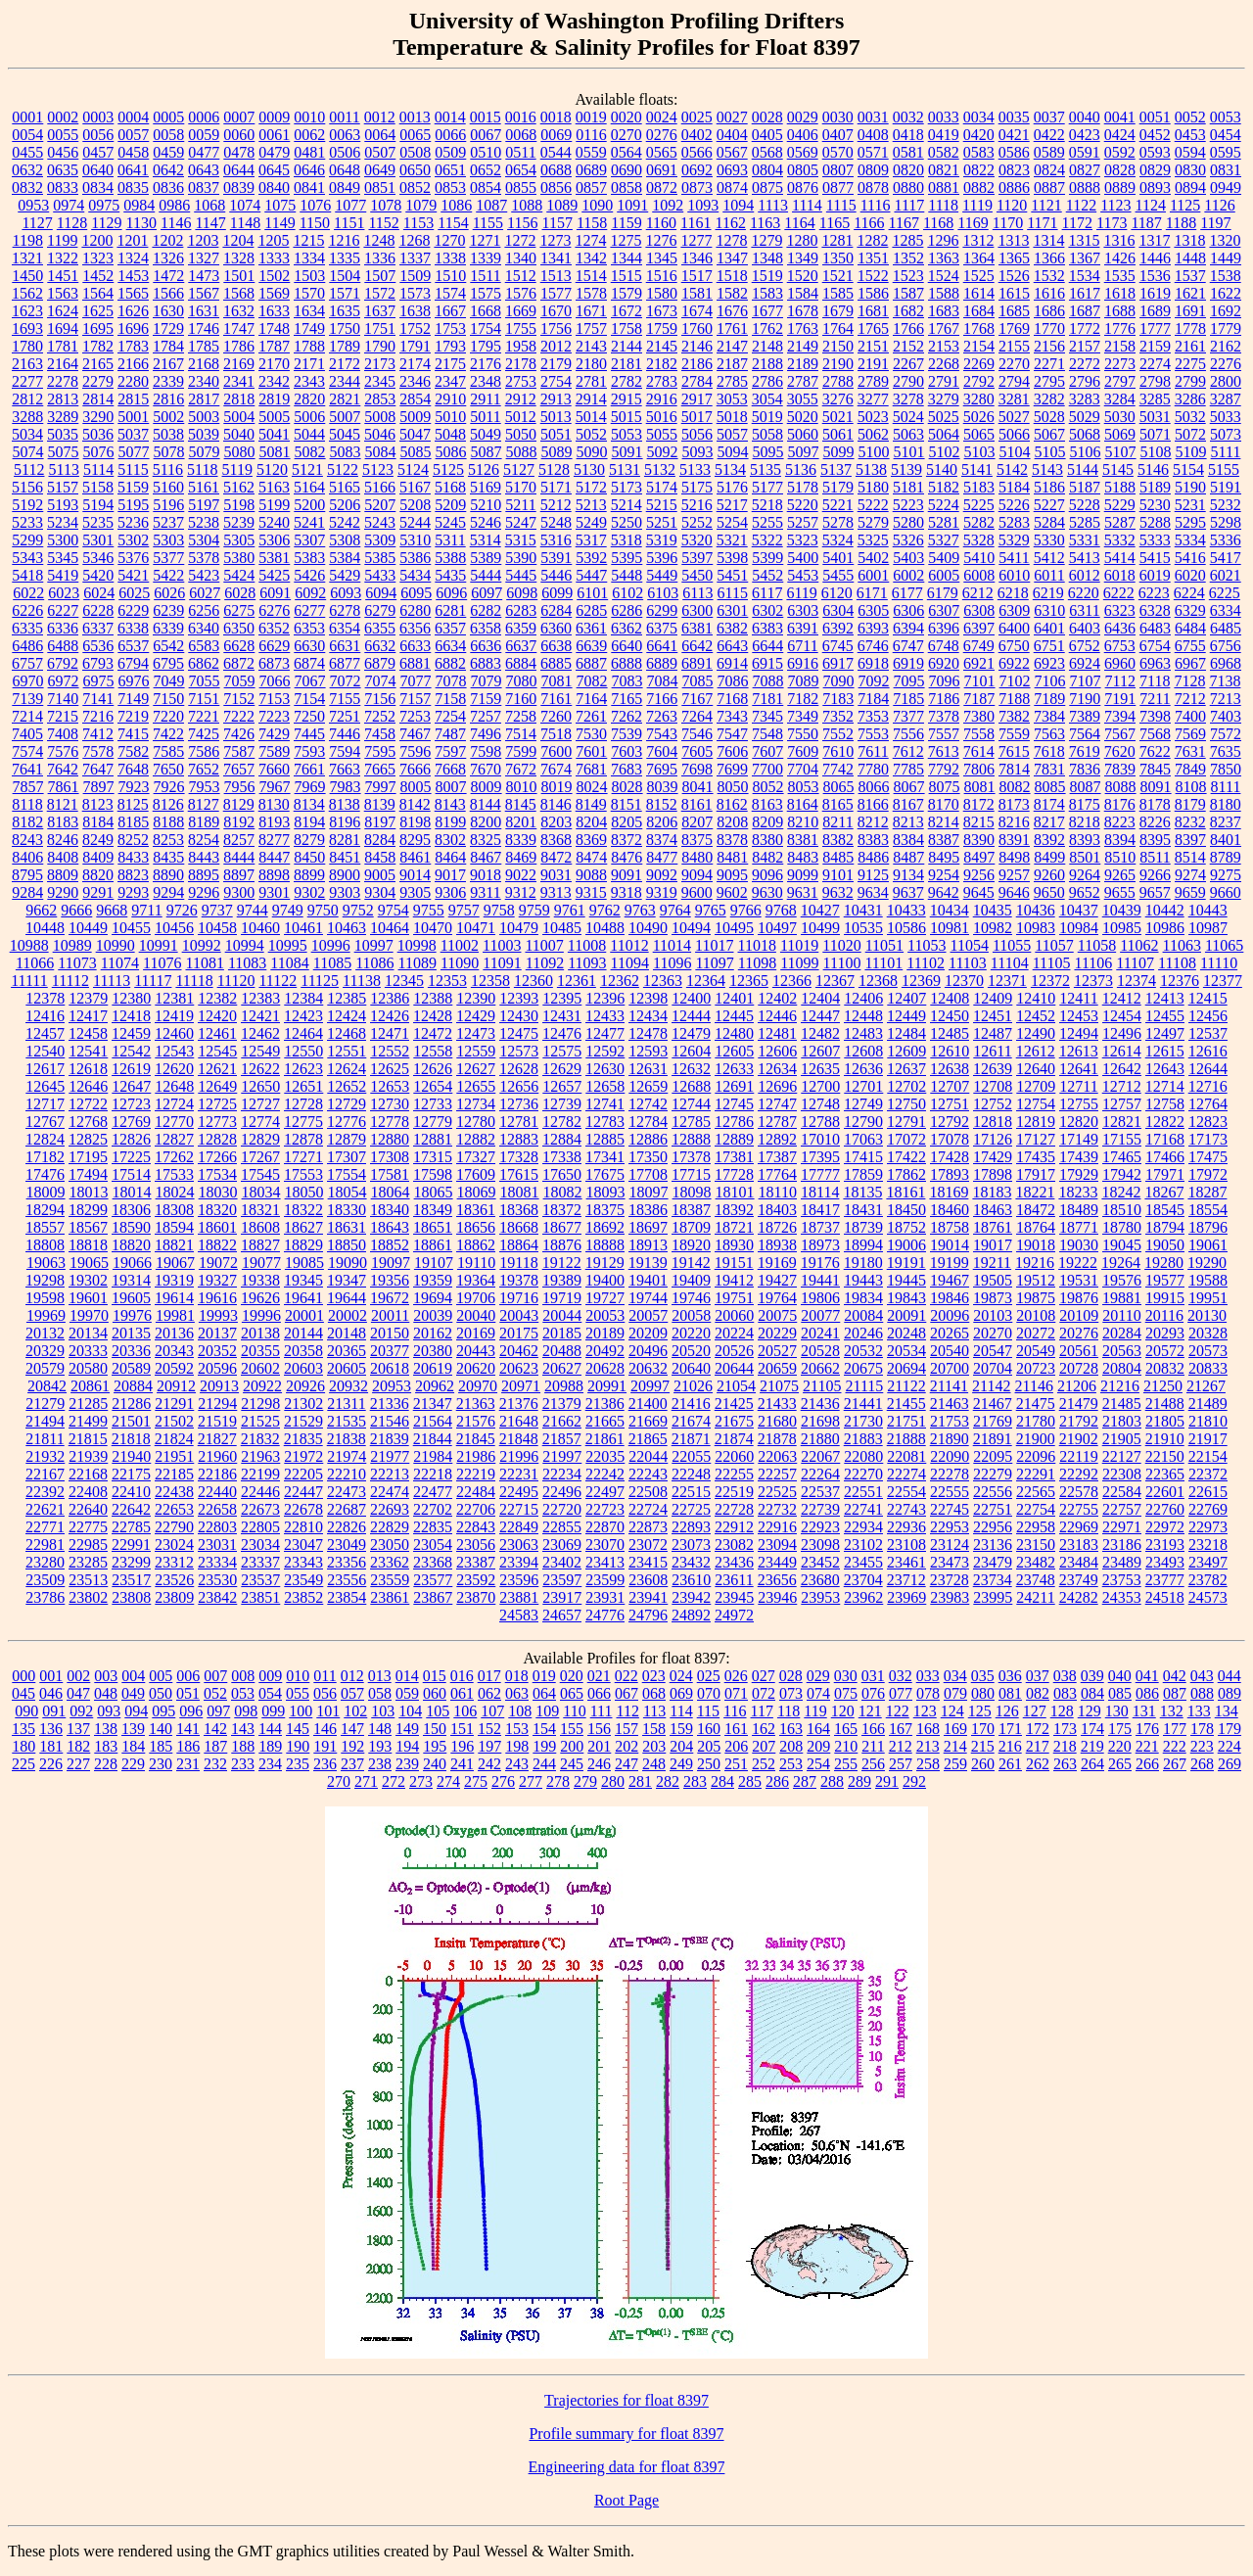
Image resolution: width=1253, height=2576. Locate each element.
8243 (27, 839)
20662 (820, 1368)
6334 (1225, 610)
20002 (347, 1315)
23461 (906, 1562)
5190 (1190, 487)
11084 (289, 963)
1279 (766, 240)
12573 (518, 1051)
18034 (261, 1192)
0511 (520, 152)
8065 (839, 786)
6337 (98, 628)
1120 (1012, 205)
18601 (217, 1227)
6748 (943, 645)
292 (914, 1781)
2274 (1155, 363)
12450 (949, 1015)
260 (983, 1764)
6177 (907, 593)
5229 (1120, 504)
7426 (239, 734)
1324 (133, 258)
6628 (239, 645)
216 (1010, 1746)
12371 (1007, 980)
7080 (521, 681)
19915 (1164, 1297)
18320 (217, 1209)
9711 (146, 910)
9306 (450, 892)
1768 (979, 328)
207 (763, 1746)
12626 (432, 1068)
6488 (62, 645)
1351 (873, 258)
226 (51, 1764)
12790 (863, 1121)
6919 (908, 663)
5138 (871, 469)
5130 (589, 469)
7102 (1015, 681)
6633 (415, 645)
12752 (992, 1104)
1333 (274, 258)
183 (105, 1746)
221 (1147, 1746)
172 (1037, 1728)
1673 (661, 311)
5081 (275, 452)
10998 (417, 945)
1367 (1084, 258)
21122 (906, 1386)
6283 (520, 610)
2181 (626, 363)
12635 (820, 1068)
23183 (1078, 1544)
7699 (732, 769)
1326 (168, 258)
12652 (346, 1086)
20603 (303, 1368)
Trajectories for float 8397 (626, 2400)
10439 (1121, 910)
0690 (626, 170)
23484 (1078, 1562)
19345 (303, 1280)
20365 (346, 1350)
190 (297, 1746)
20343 (174, 1350)
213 (928, 1746)
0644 (239, 170)
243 (517, 1764)
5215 (661, 504)
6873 (274, 663)
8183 (62, 822)
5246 (485, 522)
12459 (131, 1033)
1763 (802, 328)
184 (133, 1746)
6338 (133, 628)
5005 (274, 416)
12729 (346, 1104)
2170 (274, 363)
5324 (838, 540)
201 (599, 1746)
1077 (350, 205)
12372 (1050, 980)
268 (1202, 1764)
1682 (908, 311)
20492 (605, 1350)
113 (654, 1711)
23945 (734, 1597)
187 (215, 1746)
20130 (1207, 1315)
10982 (992, 927)
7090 (839, 681)
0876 (802, 187)
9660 (1225, 892)
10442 (1164, 910)
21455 (906, 1403)
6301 (732, 610)
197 (489, 1746)
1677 (767, 311)
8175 (1084, 804)
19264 (1120, 1262)
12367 (835, 980)
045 (23, 1693)
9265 (1120, 874)
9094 (697, 874)
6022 (28, 593)
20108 (1035, 1315)
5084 (380, 452)
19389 (561, 1280)
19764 (777, 1297)
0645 (274, 170)
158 (654, 1728)
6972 (63, 681)
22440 (217, 1491)
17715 (691, 1174)
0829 (1155, 170)
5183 (979, 487)
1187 (1146, 222)
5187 (1084, 487)
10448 (45, 927)
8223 (1120, 822)
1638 (415, 311)
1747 (239, 328)
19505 (992, 1280)
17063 (863, 1139)
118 (788, 1711)
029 (818, 1675)
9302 (309, 892)
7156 (379, 698)
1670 (556, 311)
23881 (518, 1597)
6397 (979, 628)
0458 (133, 152)
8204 (591, 822)
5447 (591, 575)
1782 (98, 346)
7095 (909, 681)
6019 (1155, 575)
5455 (838, 575)
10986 (1164, 927)
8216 (1014, 822)
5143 (1047, 469)
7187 (979, 698)
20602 (260, 1368)
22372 (1208, 1474)
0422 (1049, 134)
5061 (838, 434)
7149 (133, 698)
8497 (979, 857)
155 (571, 1728)
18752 (906, 1227)
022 (626, 1675)
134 (1226, 1711)
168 (928, 1728)
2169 (239, 363)
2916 (661, 399)
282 (667, 1781)
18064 (390, 1192)
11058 (1097, 945)
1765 (873, 328)
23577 (432, 1579)
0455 (27, 152)
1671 (591, 311)
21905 (1121, 1438)
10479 (518, 927)
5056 (697, 434)
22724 (648, 1509)
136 (51, 1728)
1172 (1077, 222)
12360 (533, 980)
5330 (1049, 540)
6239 (168, 610)
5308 (344, 540)
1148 (245, 222)
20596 (217, 1368)
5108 (1156, 452)
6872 (239, 663)
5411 (1013, 557)
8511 (1154, 857)
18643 (389, 1227)
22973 (1208, 1527)
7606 (732, 751)
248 (654, 1764)
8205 (626, 822)
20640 (691, 1368)
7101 (980, 681)
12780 (475, 1121)
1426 (1120, 258)
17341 (605, 1156)
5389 (485, 557)
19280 (1163, 1262)
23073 (691, 1544)
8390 (979, 839)
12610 (949, 1051)
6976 (134, 681)
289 (859, 1781)
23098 (820, 1544)
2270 (1014, 363)
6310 (1049, 610)
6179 (942, 593)
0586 (1014, 152)
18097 (649, 1192)
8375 (697, 839)
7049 (169, 681)
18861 (432, 1245)
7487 (450, 734)
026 (736, 1675)
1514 (591, 275)
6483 (1155, 628)
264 (1092, 1764)
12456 (1208, 1015)
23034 (260, 1544)
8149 (591, 804)
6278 (344, 610)
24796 (648, 1615)
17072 (906, 1139)
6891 (697, 663)
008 (243, 1675)
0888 (1084, 187)
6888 (626, 663)
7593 (309, 751)
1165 (834, 222)
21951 (174, 1456)
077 (900, 1693)
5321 (732, 540)
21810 (1208, 1421)
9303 (344, 892)
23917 (561, 1597)
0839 (239, 187)
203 (654, 1746)
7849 (1190, 769)
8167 (908, 804)
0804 (767, 170)
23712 (906, 1579)
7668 (450, 769)
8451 (344, 857)
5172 (591, 487)
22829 (389, 1527)
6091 (275, 593)
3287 (1225, 399)
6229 (133, 610)
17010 (820, 1139)
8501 (1084, 857)
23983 (949, 1597)
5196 (168, 504)
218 (1065, 1746)
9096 (767, 874)
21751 (906, 1421)
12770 (174, 1121)
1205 (273, 240)
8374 (661, 839)
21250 (1163, 1386)
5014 (591, 416)
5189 (1155, 487)
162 (763, 1728)
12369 (921, 980)
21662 (561, 1421)
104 (410, 1711)
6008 (979, 575)
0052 (1190, 117)
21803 (1121, 1421)
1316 (1119, 240)
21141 (949, 1386)
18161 (905, 1192)
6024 (99, 593)
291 (887, 1781)
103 (382, 1711)
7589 (274, 751)
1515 (626, 275)
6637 (520, 645)
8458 (379, 857)
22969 (1078, 1527)
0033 (943, 117)
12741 (605, 1104)
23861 (389, 1597)
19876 (1078, 1297)
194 (407, 1746)
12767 (45, 1121)
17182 (45, 1156)
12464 (303, 1033)
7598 (485, 751)
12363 (662, 980)
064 (544, 1693)
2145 (661, 346)
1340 (520, 258)
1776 (1120, 328)
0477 (203, 152)
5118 (202, 469)
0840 (274, 187)
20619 (432, 1368)
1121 (1046, 205)
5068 (1084, 434)
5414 (1120, 557)
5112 (29, 469)
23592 (475, 1579)
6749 (979, 645)
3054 (767, 399)
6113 (697, 593)
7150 (168, 698)
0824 (1049, 170)
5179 (838, 487)
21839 (389, 1438)
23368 (432, 1562)
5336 (1225, 540)
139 (133, 1728)
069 (681, 1693)
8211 (837, 822)
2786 (767, 381)
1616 (1049, 293)
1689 (1155, 311)
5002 (168, 416)
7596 (415, 751)
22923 (820, 1527)
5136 (800, 469)
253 (791, 1764)
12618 (88, 1068)
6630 (309, 645)
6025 (134, 593)
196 (462, 1746)
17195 (88, 1156)
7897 (99, 786)
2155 (1014, 346)
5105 (1050, 452)
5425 (274, 575)
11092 (545, 963)
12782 (561, 1121)
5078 (169, 452)
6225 (1224, 593)
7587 (239, 751)
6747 (908, 645)
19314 (131, 1280)
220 (1120, 1746)
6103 (662, 593)
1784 (168, 346)
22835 (432, 1527)
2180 (591, 363)
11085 (332, 963)
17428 (949, 1156)
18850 (346, 1245)
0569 (802, 152)
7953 (204, 786)
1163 (765, 222)
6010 (1014, 575)
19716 (518, 1297)
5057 (732, 434)
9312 (520, 892)
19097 (390, 1262)
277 (530, 1781)
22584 (1121, 1491)
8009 (486, 786)
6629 (274, 645)
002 (78, 1675)
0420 (979, 134)
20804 (1121, 1368)
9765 (710, 910)
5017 (697, 416)
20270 (992, 1333)
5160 (168, 487)
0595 (1225, 152)
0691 (661, 170)
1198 (28, 240)
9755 (428, 910)
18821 (174, 1245)
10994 (244, 945)
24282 (1078, 1597)
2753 (520, 381)
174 (1092, 1728)
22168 (88, 1474)
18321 (260, 1209)
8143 (450, 804)
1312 (978, 240)
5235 (98, 522)
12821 (1121, 1121)
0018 (556, 117)
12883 (518, 1139)
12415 (1208, 998)
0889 (1120, 187)
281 (640, 1781)
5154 (1188, 469)
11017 (714, 945)
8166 (873, 804)
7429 (274, 734)
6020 (1190, 575)
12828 (217, 1139)
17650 (561, 1174)
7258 (520, 716)
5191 (1225, 487)
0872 (661, 187)
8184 (98, 822)
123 (925, 1711)
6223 (1154, 593)
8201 (520, 822)
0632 (27, 170)
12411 (1078, 998)
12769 (131, 1121)
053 (243, 1693)
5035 (62, 434)
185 (160, 1746)
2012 (556, 346)
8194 (309, 822)
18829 (303, 1245)
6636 (485, 645)
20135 (131, 1333)
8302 (450, 839)
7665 (379, 769)
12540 (45, 1051)
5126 (483, 469)
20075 (777, 1315)
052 (215, 1693)
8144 (485, 804)
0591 (1084, 152)
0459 (168, 152)
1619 (1155, 293)
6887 (591, 663)
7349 (802, 716)
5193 (62, 504)
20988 (563, 1386)
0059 (203, 134)
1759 (661, 328)
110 (574, 1711)
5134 (730, 469)
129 (1089, 1711)
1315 (1083, 240)
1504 (344, 275)
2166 (133, 363)
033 (928, 1675)
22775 (88, 1527)
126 (1007, 1711)
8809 (62, 874)
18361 (475, 1209)
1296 (942, 240)
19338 (260, 1280)
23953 (820, 1597)
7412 (98, 734)
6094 (380, 593)
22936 (906, 1527)
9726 (182, 910)
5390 (520, 557)
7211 (1154, 698)
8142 (415, 804)
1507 (379, 275)
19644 (346, 1297)
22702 (432, 1509)
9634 (873, 892)
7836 (1084, 769)
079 (955, 1693)
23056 (475, 1544)
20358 (303, 1350)
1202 (167, 240)
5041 (274, 434)
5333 (1155, 540)
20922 (262, 1386)
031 (873, 1675)
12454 (1121, 1015)
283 (695, 1781)
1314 (1048, 240)
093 (108, 1711)
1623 (27, 311)
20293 (1164, 1333)
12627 (475, 1068)
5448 (626, 575)
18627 (303, 1227)
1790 (379, 346)
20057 (648, 1315)
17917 (1035, 1174)
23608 (648, 1579)
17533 (174, 1174)
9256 (979, 874)
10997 (374, 945)
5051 (556, 434)
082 (1037, 1693)
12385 (346, 998)
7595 (379, 751)
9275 (1225, 874)
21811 (44, 1438)
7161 (556, 698)
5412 (1049, 557)
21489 (1208, 1403)
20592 (174, 1368)
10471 (475, 927)
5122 (342, 469)
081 (1010, 1693)
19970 (89, 1315)
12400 (691, 998)
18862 (475, 1245)
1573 (415, 293)
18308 (174, 1209)
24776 (605, 1615)
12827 (174, 1139)
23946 (777, 1597)
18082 (562, 1192)
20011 (390, 1315)
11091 (502, 963)
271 (366, 1781)
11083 (247, 963)
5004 (239, 416)
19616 (217, 1297)
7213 (1225, 698)
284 (722, 1781)
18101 (735, 1192)
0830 (1190, 170)
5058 (767, 434)
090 (26, 1711)
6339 (168, 628)
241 (462, 1764)
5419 (62, 575)
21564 (432, 1421)
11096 (672, 963)
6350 (239, 628)
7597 (450, 751)
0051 (1155, 117)
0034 (979, 117)
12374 (1136, 980)
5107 (1121, 452)
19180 (863, 1262)
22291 (1035, 1474)
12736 (518, 1104)
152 (489, 1728)
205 (708, 1746)
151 (462, 1728)
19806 (820, 1297)
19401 (648, 1280)
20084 (863, 1315)
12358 (490, 980)
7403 (1225, 716)
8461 (415, 857)
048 (105, 1693)
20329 (45, 1350)
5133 (695, 469)
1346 (697, 258)
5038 (168, 434)
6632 (379, 645)
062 (489, 1693)
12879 (346, 1139)
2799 (1190, 381)
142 (215, 1728)
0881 (943, 187)
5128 (554, 469)
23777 (1164, 1579)
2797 (1120, 381)
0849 (344, 187)
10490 (648, 927)
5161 (203, 487)
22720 (561, 1509)
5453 (802, 575)
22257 (777, 1474)
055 (297, 1693)
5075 (63, 452)
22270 (863, 1474)
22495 (518, 1491)
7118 (1154, 681)
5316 (556, 540)
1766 (908, 328)
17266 (217, 1156)
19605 (131, 1297)
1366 (1049, 258)
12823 (1208, 1121)
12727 (260, 1104)
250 (708, 1764)
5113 (63, 469)
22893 (691, 1527)
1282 (872, 240)
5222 (873, 504)
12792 (949, 1121)
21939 (88, 1456)
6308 (979, 610)
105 (437, 1711)
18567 (88, 1227)
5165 (344, 487)
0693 (732, 170)
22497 (605, 1491)
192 (352, 1746)
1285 (907, 240)
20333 (88, 1350)
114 (681, 1711)
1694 (62, 328)
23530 (217, 1579)
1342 (591, 258)
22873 (648, 1527)
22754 (1035, 1509)
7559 (1014, 734)
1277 (696, 240)
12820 (1078, 1121)
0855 (520, 187)
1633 (274, 311)
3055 (802, 399)
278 (558, 1781)
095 (163, 1711)
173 (1065, 1728)
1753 (450, 328)
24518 (1164, 1597)
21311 (346, 1403)
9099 (802, 874)
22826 (346, 1527)
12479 (691, 1033)
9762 (605, 910)
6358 (485, 628)
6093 (345, 593)
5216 (697, 504)
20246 (863, 1333)
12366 (792, 980)
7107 (1085, 681)
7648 (133, 769)
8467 (485, 857)
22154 (1208, 1456)
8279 (309, 839)
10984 (1078, 927)
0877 (838, 187)
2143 (591, 346)
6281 (450, 610)
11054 (970, 945)
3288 (27, 416)
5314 (485, 540)
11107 (1135, 963)
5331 (1084, 540)
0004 (133, 117)
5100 (874, 452)
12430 (518, 1015)
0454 (1225, 134)
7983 (345, 786)
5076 (99, 452)
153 (517, 1728)
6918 (873, 663)
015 (434, 1675)
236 (325, 1764)
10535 (863, 927)
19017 (992, 1245)
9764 (675, 910)
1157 (556, 222)
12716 (1208, 1086)
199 (544, 1746)
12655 (475, 1086)
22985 (88, 1544)
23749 (1078, 1579)
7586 (203, 751)
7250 (309, 716)
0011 (344, 117)
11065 (1224, 945)
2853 (379, 399)
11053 (926, 945)
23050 (389, 1544)
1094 (738, 205)
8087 (1085, 786)
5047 (415, 434)
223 (1202, 1746)
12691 (734, 1086)
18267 (1163, 1192)
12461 (217, 1033)
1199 (62, 240)
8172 (979, 804)
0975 (103, 205)
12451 (992, 1015)
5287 (1120, 522)
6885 (556, 663)
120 (843, 1711)
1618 (1120, 293)
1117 (909, 205)
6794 (133, 663)
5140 (941, 469)
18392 (734, 1209)
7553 (873, 734)
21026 (693, 1386)
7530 (591, 734)
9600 (697, 892)
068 (654, 1693)
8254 (203, 839)
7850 (1225, 769)
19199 (949, 1262)
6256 (203, 610)
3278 (908, 399)
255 (846, 1764)
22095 (992, 1456)
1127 (37, 222)
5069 (1120, 434)
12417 (88, 1015)
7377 (908, 716)
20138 (260, 1333)
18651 (432, 1227)
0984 (139, 205)
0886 (1014, 187)
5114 (98, 469)
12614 (1121, 1051)
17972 (1208, 1174)
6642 (697, 645)
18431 (863, 1209)
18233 (1077, 1192)
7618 (1049, 751)
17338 (561, 1156)
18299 (88, 1209)
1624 (62, 311)
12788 (820, 1121)
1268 (414, 240)
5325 (873, 540)
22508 (648, 1491)
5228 (1084, 504)
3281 (1014, 399)
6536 (98, 645)
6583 (203, 645)
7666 (415, 769)
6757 (27, 663)
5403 (908, 557)
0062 (309, 134)
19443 (863, 1280)
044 (1229, 1675)
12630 (605, 1068)
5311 (450, 540)
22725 (691, 1509)
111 (601, 1711)
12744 (691, 1104)
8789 (1225, 857)
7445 (309, 734)
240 (434, 1764)
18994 (863, 1245)
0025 (697, 117)
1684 (979, 311)
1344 (626, 258)
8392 (1049, 839)
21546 (389, 1421)
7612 (908, 751)
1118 (943, 205)
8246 (62, 839)
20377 (389, 1350)
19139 (648, 1262)
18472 (1035, 1209)
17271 (303, 1156)
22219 (475, 1474)
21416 (691, 1403)
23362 (389, 1562)
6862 (203, 663)
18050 (304, 1192)
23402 (561, 1562)
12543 (174, 1051)
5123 (378, 469)
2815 (133, 399)
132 (1171, 1711)
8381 (802, 839)
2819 (274, 399)
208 (791, 1746)
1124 (1151, 205)
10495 (734, 927)
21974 (346, 1456)
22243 (648, 1474)
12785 (691, 1121)
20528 (820, 1350)
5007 (344, 416)
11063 (1182, 945)
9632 (838, 892)
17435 (1035, 1156)
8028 (627, 786)
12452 (1035, 1015)
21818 (131, 1438)
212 (900, 1746)
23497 (1208, 1562)
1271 (484, 240)
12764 (1208, 1104)
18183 (991, 1192)
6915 (767, 663)
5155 (1223, 469)
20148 (346, 1333)
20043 (518, 1315)
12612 (1035, 1051)
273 (421, 1781)
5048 (450, 434)
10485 (561, 927)
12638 (949, 1068)
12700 (820, 1086)
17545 (260, 1174)
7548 (767, 734)
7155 (344, 698)
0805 (802, 170)
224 (1229, 1746)
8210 (802, 822)
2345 (379, 381)
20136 (174, 1333)
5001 (133, 416)
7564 (1084, 734)
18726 (777, 1227)
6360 (556, 628)
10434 (949, 910)
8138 (344, 804)
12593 (648, 1051)
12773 (217, 1121)
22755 (1078, 1509)
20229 (777, 1333)
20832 (1164, 1368)
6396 (943, 628)
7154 (309, 698)
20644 (734, 1368)
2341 (239, 381)
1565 (133, 293)
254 (818, 1764)
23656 (777, 1579)
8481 (732, 857)
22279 (992, 1474)
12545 (217, 1051)
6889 (661, 663)
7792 (943, 769)
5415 (1155, 557)
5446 (556, 575)
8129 (239, 804)
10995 (287, 945)
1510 (450, 275)
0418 (908, 134)
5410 (979, 557)
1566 (168, 293)
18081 (519, 1192)
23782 (1208, 1579)
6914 (732, 663)
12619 (131, 1068)
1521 (838, 275)
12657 (561, 1086)
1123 (1115, 205)
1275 (625, 240)
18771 (1078, 1227)
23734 (992, 1579)
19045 (1121, 1245)
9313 (556, 892)
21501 (131, 1421)
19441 (820, 1280)
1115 (841, 205)
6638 (556, 645)
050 (160, 1693)
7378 (943, 716)
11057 (1054, 945)
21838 (346, 1438)
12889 (734, 1139)
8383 (873, 839)
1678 (802, 311)
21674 (691, 1421)
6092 (310, 593)
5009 (415, 416)
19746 (691, 1297)
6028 (239, 593)
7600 (556, 751)
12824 (45, 1139)
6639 (591, 645)
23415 (648, 1562)
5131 (624, 469)
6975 (99, 681)
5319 (661, 540)
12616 (1208, 1051)
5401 (838, 557)
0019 (591, 117)
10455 (131, 927)
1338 (450, 258)
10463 (346, 927)
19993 (218, 1315)
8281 (344, 839)
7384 (1049, 716)
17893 (949, 1174)
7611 (873, 751)
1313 (1013, 240)
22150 (1164, 1456)
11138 (362, 980)
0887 (1049, 187)
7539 (626, 734)
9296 (203, 892)
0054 (27, 134)
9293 (133, 892)
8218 (1084, 822)
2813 (62, 399)
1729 (168, 328)
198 (517, 1746)
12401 (734, 998)
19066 (132, 1262)
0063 (344, 134)
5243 (379, 522)
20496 (648, 1350)
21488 (1164, 1403)
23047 (303, 1544)
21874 (734, 1438)
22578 (1078, 1491)
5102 (944, 452)
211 (872, 1746)
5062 (873, 434)
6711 (802, 645)
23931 (605, 1597)
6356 (415, 628)
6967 (1190, 663)
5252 (697, 522)
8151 (626, 804)
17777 (820, 1174)
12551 (346, 1051)
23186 (1121, 1544)
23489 (1121, 1562)
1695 (98, 328)
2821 (344, 399)
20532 (863, 1350)
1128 (72, 222)
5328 (979, 540)
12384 (303, 998)
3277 (873, 399)
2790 (908, 381)
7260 (556, 716)
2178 (520, 363)
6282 (485, 610)
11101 (883, 963)
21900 (1035, 1438)
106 (465, 1711)
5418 (27, 575)
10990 (115, 945)
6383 (767, 628)
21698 (820, 1421)
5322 (767, 540)
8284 (379, 839)
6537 (133, 645)
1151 (349, 222)
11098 (757, 963)
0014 (450, 117)
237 (352, 1764)
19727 (605, 1297)
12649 (217, 1086)
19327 (217, 1280)
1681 (873, 311)
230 (160, 1764)
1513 (556, 275)
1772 (1084, 328)
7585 (168, 751)
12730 (389, 1104)
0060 (239, 134)
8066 (874, 786)
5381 (274, 557)
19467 (949, 1280)
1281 (837, 240)
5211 (520, 504)
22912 (734, 1527)
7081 (557, 681)
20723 (1035, 1368)
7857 (28, 786)
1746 (203, 328)
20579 (45, 1368)
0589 (1049, 152)
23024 (174, 1544)
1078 (385, 205)
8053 (803, 786)
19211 (992, 1262)
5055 (661, 434)
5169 (485, 487)
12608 (863, 1051)
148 (380, 1728)
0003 (98, 117)
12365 (748, 980)
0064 (379, 134)
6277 (309, 610)
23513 (88, 1579)
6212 (978, 593)
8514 (1190, 857)
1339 (485, 258)
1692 (1225, 311)
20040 (475, 1315)
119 (815, 1711)
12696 (777, 1086)
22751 (992, 1509)
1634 (309, 311)
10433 (906, 910)
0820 (908, 170)
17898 (992, 1174)
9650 (1049, 892)
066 (599, 1693)
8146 (556, 804)
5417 (1225, 557)
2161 (1190, 346)
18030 (218, 1192)
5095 (768, 452)
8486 (873, 857)
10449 (88, 927)
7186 (943, 698)
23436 (734, 1562)
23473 (949, 1562)
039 (1092, 1675)
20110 (1121, 1315)
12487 (992, 1033)
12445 (734, 1015)
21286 (131, 1403)
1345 (661, 258)
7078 (451, 681)
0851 (379, 187)
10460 (260, 927)
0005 (168, 117)
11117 (152, 980)
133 (1199, 1711)
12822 (1164, 1121)
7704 (802, 769)
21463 (949, 1403)
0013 (415, 117)
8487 (908, 857)
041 (1147, 1675)
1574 (450, 293)
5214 (626, 504)
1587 (908, 293)
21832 (260, 1438)
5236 (133, 522)
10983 (1035, 927)
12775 (303, 1121)
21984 (432, 1456)
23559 (389, 1579)
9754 (393, 910)
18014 (132, 1192)
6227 (62, 610)
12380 (131, 998)
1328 (239, 258)
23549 (303, 1579)
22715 (518, 1509)
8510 (1120, 857)
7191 (1120, 698)
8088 (1121, 786)
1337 (415, 258)
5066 (1014, 434)
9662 (41, 910)
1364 (979, 258)
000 (23, 1675)
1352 (908, 258)
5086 (451, 452)
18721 (734, 1227)
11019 (799, 945)
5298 (1225, 522)
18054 (347, 1192)
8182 (27, 822)
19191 (906, 1262)
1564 (98, 293)
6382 (732, 628)
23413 (605, 1562)
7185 (908, 698)
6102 (627, 593)
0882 (979, 187)
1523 (908, 275)
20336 (131, 1350)
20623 (518, 1368)
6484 (1190, 628)
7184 (873, 698)
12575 (561, 1051)
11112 (70, 980)
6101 (592, 593)
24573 (1208, 1597)
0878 (873, 187)
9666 (76, 910)
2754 (556, 381)
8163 (767, 804)
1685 (1014, 311)
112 (627, 1711)
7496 (485, 734)
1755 (520, 328)
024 (681, 1675)
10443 (1208, 910)
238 (380, 1764)
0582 (943, 152)
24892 (691, 1615)
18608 (260, 1227)
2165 (98, 363)
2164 (62, 363)
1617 (1084, 293)
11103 (968, 963)
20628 (605, 1368)
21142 (991, 1386)
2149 (802, 346)
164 (818, 1728)
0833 (62, 187)
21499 (88, 1421)
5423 (203, 575)
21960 (217, 1456)
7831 (1049, 769)
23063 (518, 1544)
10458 (217, 927)
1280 (801, 240)
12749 (863, 1104)
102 (355, 1711)
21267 (1206, 1386)
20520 (691, 1350)
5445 (520, 575)
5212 (556, 504)
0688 (556, 170)
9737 (217, 910)
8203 (556, 822)
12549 (260, 1051)
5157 (62, 487)
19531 (1078, 1280)
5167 (415, 487)
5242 (344, 522)
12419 (174, 1015)
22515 (691, 1491)
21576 (475, 1421)
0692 (697, 170)
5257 (802, 522)
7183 (838, 698)
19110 (476, 1262)
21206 (1076, 1386)
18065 (433, 1192)
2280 (133, 381)
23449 (777, 1562)
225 (23, 1764)
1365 (1014, 258)
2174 (415, 363)
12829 (260, 1139)
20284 (1121, 1333)
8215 (979, 822)
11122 (277, 980)
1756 (556, 328)
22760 (1164, 1509)
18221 (1034, 1192)
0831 (1225, 170)
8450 (309, 857)
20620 (475, 1368)
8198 (415, 822)
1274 (590, 240)
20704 (992, 1368)
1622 (1225, 293)
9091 (626, 874)
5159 (133, 487)
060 (434, 1693)
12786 (734, 1121)
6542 (168, 645)
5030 (1120, 416)
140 (160, 1728)
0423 (1084, 134)
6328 (1155, 610)
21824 (174, 1438)
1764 (838, 328)
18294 (45, 1209)
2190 (838, 363)
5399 (767, 557)
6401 (1049, 628)
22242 (605, 1474)
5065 (979, 434)
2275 (1190, 363)
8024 (592, 786)
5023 (873, 416)
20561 (1078, 1350)
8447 (274, 857)
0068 (520, 134)
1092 (667, 205)
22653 (174, 1509)
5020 (802, 416)
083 (1065, 1693)
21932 (45, 1456)
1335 (344, 258)
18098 (692, 1192)
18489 (1078, 1209)
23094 (777, 1544)
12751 (949, 1104)
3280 (979, 399)
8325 (485, 839)
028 (791, 1675)
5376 (133, 557)
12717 (45, 1104)
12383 (260, 998)
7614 (979, 751)
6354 (344, 628)
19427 (777, 1280)
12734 (475, 1104)
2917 (697, 399)
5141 (977, 469)
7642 (62, 769)
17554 (346, 1174)
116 (734, 1711)
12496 (1121, 1033)
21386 (605, 1403)
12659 (648, 1086)
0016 (520, 117)
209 (818, 1746)
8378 (732, 839)
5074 (28, 452)
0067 (485, 134)
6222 (1119, 593)
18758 (949, 1227)
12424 (346, 1015)
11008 (587, 945)
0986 (174, 205)
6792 (62, 663)
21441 (863, 1403)
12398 (648, 998)
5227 (1049, 504)
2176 (485, 363)
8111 (1226, 786)
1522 (873, 275)
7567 (1120, 734)
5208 (415, 504)
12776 (346, 1121)
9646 (1014, 892)
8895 (203, 874)
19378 (518, 1280)
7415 (133, 734)
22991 (131, 1544)
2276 (1225, 363)
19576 (1121, 1280)
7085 (698, 681)
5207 (379, 504)
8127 (203, 804)
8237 (1225, 822)
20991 (606, 1386)
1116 (875, 205)
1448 (1190, 258)
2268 (943, 363)
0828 (1120, 170)
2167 (168, 363)
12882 (475, 1139)
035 (983, 1675)
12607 (820, 1051)
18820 (131, 1245)
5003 (203, 416)
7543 (661, 734)
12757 (1121, 1104)
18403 (777, 1209)
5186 (1049, 487)
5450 (697, 575)
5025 (943, 416)
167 (900, 1728)
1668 (485, 311)
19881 (1121, 1297)
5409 (943, 557)
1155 (488, 222)
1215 (308, 240)
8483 (802, 857)
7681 (591, 769)
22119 (1078, 1456)
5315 (520, 540)
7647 (98, 769)
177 (1174, 1728)
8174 (1049, 804)
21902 (1078, 1438)
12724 (174, 1104)
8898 (274, 874)
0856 (556, 187)
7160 (520, 698)
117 (762, 1711)
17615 (518, 1174)
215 (983, 1746)
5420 (98, 575)
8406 (27, 857)
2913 (556, 399)
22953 (949, 1527)
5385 (379, 557)
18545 (1164, 1209)
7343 (732, 716)
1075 (280, 205)
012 (352, 1675)
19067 (175, 1262)
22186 (217, 1474)
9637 (908, 892)
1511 (485, 275)
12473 (475, 1033)
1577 (556, 293)
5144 (1082, 469)
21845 (475, 1438)
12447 (820, 1015)
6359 (520, 628)
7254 (450, 716)
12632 (691, 1068)
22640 (88, 1509)
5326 (908, 540)
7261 (591, 716)
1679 (838, 311)
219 (1092, 1746)
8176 (1120, 804)
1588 (943, 293)
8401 (1225, 839)
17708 (648, 1174)
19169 (777, 1262)
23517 (131, 1579)
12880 (389, 1139)
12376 (1179, 980)
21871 (691, 1438)
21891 (992, 1438)
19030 (1078, 1245)
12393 (518, 998)
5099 (839, 452)
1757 (591, 328)
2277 (27, 381)
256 (873, 1764)
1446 (1155, 258)
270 (338, 1781)
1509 (415, 275)
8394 (1120, 839)
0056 (98, 134)
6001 (873, 575)
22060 (734, 1456)
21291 (174, 1403)
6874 (309, 663)
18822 (217, 1245)
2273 (1120, 363)
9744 (252, 910)
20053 (605, 1315)
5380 (239, 557)
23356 (346, 1562)
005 (160, 1675)
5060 (802, 434)
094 (136, 1711)
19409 (691, 1280)
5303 (168, 540)
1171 (1042, 222)
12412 (1121, 998)
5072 (1190, 434)
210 (846, 1746)
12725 (217, 1104)
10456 (174, 927)
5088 (521, 452)
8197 (379, 822)
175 (1120, 1728)
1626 (133, 311)
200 (571, 1746)
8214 (943, 822)
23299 (131, 1562)
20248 (906, 1333)
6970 (28, 681)
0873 (697, 187)
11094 (630, 963)
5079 (204, 452)
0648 (344, 170)
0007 (239, 117)
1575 (485, 293)
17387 (777, 1156)
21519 (217, 1421)
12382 (217, 998)
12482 (820, 1033)
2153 (943, 346)
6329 (1190, 610)
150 (434, 1728)
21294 (217, 1403)
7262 (626, 716)
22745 (949, 1509)
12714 (1164, 1086)
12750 (906, 1104)
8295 (415, 839)
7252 (379, 716)
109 (547, 1711)
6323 (1120, 610)
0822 (979, 170)
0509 (450, 152)
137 (78, 1728)
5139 (906, 469)
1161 (695, 222)
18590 (131, 1227)
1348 (767, 258)
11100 (842, 963)
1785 (203, 346)
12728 (303, 1104)
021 (599, 1675)
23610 (691, 1579)
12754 (1035, 1104)
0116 (591, 134)
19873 (992, 1297)
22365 (1164, 1474)
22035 (605, 1456)
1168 (938, 222)
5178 (802, 487)
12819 (1035, 1121)
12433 (605, 1015)
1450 (27, 275)
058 (380, 1693)
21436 (820, 1403)
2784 (697, 381)
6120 (837, 593)
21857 (561, 1438)
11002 (460, 945)
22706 (475, 1509)
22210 (346, 1474)
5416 (1190, 557)
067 (626, 1693)
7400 (1190, 716)
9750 (323, 910)
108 (520, 1711)
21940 (131, 1456)
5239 (239, 522)
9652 (1084, 892)
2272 (1084, 363)
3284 (1120, 399)
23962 (863, 1597)
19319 (174, 1280)
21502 (174, 1421)
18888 (605, 1245)
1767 (943, 328)
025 (708, 1675)
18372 (561, 1209)
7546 (697, 734)
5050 (520, 434)
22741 (863, 1509)
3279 (943, 399)
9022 (520, 874)
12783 (605, 1121)
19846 (949, 1297)
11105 (1052, 963)
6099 (557, 593)
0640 (98, 170)
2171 (309, 363)
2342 (274, 381)
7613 (943, 751)
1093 (703, 205)
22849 (518, 1527)
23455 (863, 1562)
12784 (648, 1121)
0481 (309, 152)
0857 (591, 187)
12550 (303, 1051)
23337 (260, 1562)
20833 (1208, 1368)
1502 (274, 275)
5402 (873, 557)
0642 (168, 170)
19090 (347, 1262)
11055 (1012, 945)
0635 (62, 170)
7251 (344, 716)
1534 (1084, 275)
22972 (1164, 1527)
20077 (820, 1315)
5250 (626, 522)
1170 (1008, 222)
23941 (648, 1597)
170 (983, 1728)
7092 (874, 681)
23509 (45, 1579)
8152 (661, 804)
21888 (906, 1438)
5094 (733, 452)
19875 (1035, 1297)
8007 (451, 786)
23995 (992, 1597)
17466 (1164, 1156)
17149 (1078, 1139)
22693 (389, 1509)
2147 (732, 346)
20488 (561, 1350)
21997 (561, 1456)
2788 (838, 381)
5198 (239, 504)
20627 (561, 1368)
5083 (345, 452)
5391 (556, 557)
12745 (734, 1104)
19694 (432, 1297)
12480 (734, 1033)
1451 (62, 275)
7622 (1155, 751)
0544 (556, 152)
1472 (168, 275)
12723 (131, 1104)
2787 (802, 381)
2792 (979, 381)
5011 (485, 416)
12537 (1208, 1033)
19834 (863, 1297)
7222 (239, 716)
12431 (561, 1015)
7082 (592, 681)
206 (736, 1746)
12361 (576, 980)
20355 (260, 1350)
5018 (732, 416)
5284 (1049, 522)
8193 (274, 822)
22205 (303, 1474)
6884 (520, 663)
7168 (732, 698)
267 (1174, 1764)
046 (51, 1693)
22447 (303, 1491)
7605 (697, 751)
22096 (1035, 1456)
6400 (1014, 628)
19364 (475, 1280)
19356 (389, 1280)
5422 (168, 575)
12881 (432, 1139)
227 (78, 1764)
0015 (485, 117)
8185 (133, 822)
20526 (734, 1350)
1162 (731, 222)
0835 (133, 187)
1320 (1224, 240)
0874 (732, 187)
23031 (217, 1544)
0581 (908, 152)
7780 (873, 769)
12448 (863, 1015)
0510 (485, 152)
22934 (863, 1527)
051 (188, 1693)
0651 (450, 170)
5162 (239, 487)
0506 (344, 152)
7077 (416, 681)
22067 (820, 1456)
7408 (62, 734)
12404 (820, 998)
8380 (767, 839)
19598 (45, 1297)
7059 (239, 681)
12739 (561, 1104)
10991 (158, 945)
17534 (217, 1174)
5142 (1012, 469)
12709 (1035, 1086)
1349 (802, 258)
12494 (1078, 1033)
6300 (697, 610)
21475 (1035, 1403)
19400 (605, 1280)
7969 (310, 786)
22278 (949, 1474)
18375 (605, 1209)
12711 (1078, 1086)
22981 (45, 1544)
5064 (943, 434)
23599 (605, 1579)
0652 (485, 170)
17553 (303, 1174)
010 (297, 1675)
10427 (820, 910)
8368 (556, 839)
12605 (734, 1051)
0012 (379, 117)
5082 (310, 452)
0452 (1155, 134)
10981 (949, 927)
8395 (1155, 839)
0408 (873, 134)
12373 (1093, 980)
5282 (979, 522)
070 (708, 1693)
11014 (672, 945)
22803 (217, 1527)
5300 (62, 540)
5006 (309, 416)
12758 (1164, 1104)
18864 (518, 1245)
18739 (863, 1227)
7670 (485, 769)
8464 (450, 857)
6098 (521, 593)
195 (434, 1746)
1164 (799, 222)
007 (215, 1675)
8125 (133, 804)
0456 (62, 152)
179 (1229, 1728)
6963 (1155, 663)
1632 (239, 311)
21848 (518, 1438)
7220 (168, 716)
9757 (464, 910)
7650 (168, 769)
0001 (27, 117)
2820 (309, 399)
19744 (648, 1297)
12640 (1035, 1068)
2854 (415, 399)
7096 (944, 681)
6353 (309, 628)
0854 (485, 187)
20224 (734, 1333)
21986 (475, 1456)
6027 (204, 593)
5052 (591, 434)
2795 (1049, 381)
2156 (1049, 346)
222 (1174, 1746)
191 (325, 1746)
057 (352, 1693)
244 (544, 1764)
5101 (909, 452)
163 (791, 1728)
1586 (873, 293)
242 (489, 1764)
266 (1147, 1764)
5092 (662, 452)
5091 (627, 452)
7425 (203, 734)
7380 (979, 716)
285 (750, 1781)
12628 (518, 1068)
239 (407, 1764)
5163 (274, 487)
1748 (274, 328)
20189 (605, 1333)
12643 (1164, 1068)
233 (243, 1764)
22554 (906, 1491)
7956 (239, 786)
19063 (46, 1262)
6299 (661, 610)
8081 (980, 786)
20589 (131, 1368)
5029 (1084, 416)
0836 (168, 187)
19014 (949, 1245)
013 (380, 1675)
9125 (873, 874)
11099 (799, 963)
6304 (838, 610)
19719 (561, 1297)
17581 (389, 1174)
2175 (450, 363)
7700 (767, 769)
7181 (767, 698)
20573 (1208, 1350)
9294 (168, 892)
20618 (389, 1368)
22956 (992, 1527)
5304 (203, 540)
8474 (591, 857)
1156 (522, 222)
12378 (45, 998)
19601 (88, 1297)
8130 (274, 804)
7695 (661, 769)
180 (23, 1746)
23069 (561, 1544)
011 (324, 1675)
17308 (389, 1156)
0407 (838, 134)
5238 (203, 522)
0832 (27, 187)
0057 (133, 134)
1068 (209, 205)
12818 (992, 1121)
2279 (98, 381)
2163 (27, 363)
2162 (1225, 346)
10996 (330, 945)
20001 (304, 1315)
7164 (591, 698)
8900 (344, 874)
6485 (1225, 628)
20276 (1078, 1333)
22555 (949, 1491)
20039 (432, 1315)
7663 (344, 769)
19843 (906, 1297)
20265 (949, 1333)
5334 (1190, 540)
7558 (979, 734)
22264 (820, 1474)
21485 (1121, 1403)
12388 (432, 998)
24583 (518, 1615)
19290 (1207, 1262)
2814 (98, 399)
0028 (767, 117)
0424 (1120, 134)
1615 (1014, 293)
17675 (605, 1174)
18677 (561, 1227)
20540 (949, 1350)
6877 (344, 663)
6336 (62, 628)
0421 (1014, 134)
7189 (1049, 698)
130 (1117, 1711)
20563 (1121, 1350)
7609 (802, 751)
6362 (626, 628)
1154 (453, 222)
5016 (661, 416)
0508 (415, 152)
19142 (691, 1262)
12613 (1078, 1051)
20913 (219, 1386)
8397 (1190, 839)
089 (1229, 1693)
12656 (518, 1086)
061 (462, 1693)
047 (78, 1693)
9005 (379, 874)
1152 (383, 222)
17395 (820, 1156)
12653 (389, 1086)
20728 (1078, 1368)
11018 (756, 945)
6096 (451, 593)
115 (708, 1711)
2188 (767, 363)
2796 (1084, 381)
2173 (379, 363)
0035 (1014, 117)
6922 (1014, 663)
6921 (979, 663)
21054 (736, 1386)
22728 (734, 1509)
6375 (661, 628)
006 (188, 1675)
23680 (820, 1579)
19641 (303, 1297)
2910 (450, 399)
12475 (518, 1033)
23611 (734, 1579)
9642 (943, 892)
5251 (661, 522)
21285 (88, 1403)
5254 (732, 522)
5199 (274, 504)
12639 (992, 1068)
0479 (274, 152)
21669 (648, 1421)
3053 (732, 399)
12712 (1121, 1086)
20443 (475, 1350)
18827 (260, 1245)
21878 (777, 1438)
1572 (379, 293)
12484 (906, 1033)
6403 (1084, 628)
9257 (1014, 874)
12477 (605, 1033)
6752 (1084, 645)
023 (654, 1675)
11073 (77, 963)
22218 (432, 1474)
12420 (217, 1015)
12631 (648, 1068)
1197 (1215, 222)
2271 (1049, 363)
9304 (379, 892)
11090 (460, 963)
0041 (1120, 117)
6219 (1048, 593)
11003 (502, 945)
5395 (626, 557)
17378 (691, 1156)
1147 (210, 222)
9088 (591, 874)
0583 (979, 152)
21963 (260, 1456)
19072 (218, 1262)
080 (983, 1693)
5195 (133, 504)
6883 (485, 663)
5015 (626, 416)
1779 (1225, 328)
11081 (205, 963)
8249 (98, 839)
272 (393, 1781)
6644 (767, 645)
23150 (1035, 1544)
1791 (415, 346)
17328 (518, 1156)
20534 (906, 1350)
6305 (873, 610)
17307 (346, 1156)
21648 (518, 1421)
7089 (803, 681)
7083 (627, 681)
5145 (1118, 469)
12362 (619, 980)
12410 (1035, 998)
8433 (133, 857)
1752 (415, 328)
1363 (943, 258)
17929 (1078, 1174)
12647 (131, 1086)
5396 (661, 557)
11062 (1139, 945)
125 (980, 1711)
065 (571, 1693)
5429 (344, 575)
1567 (203, 293)
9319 (661, 892)
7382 (1014, 716)
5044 (309, 434)
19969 (46, 1315)
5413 (1084, 557)
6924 (1084, 663)
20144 (303, 1333)
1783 (133, 346)
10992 (201, 945)
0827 (1084, 170)
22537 (820, 1491)
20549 (1035, 1350)
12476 (561, 1033)
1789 (344, 346)
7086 (733, 681)
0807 (838, 170)
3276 (838, 399)
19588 (1208, 1280)
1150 (315, 222)
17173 (1208, 1139)
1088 (526, 205)
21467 (992, 1403)
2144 (626, 346)
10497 (777, 927)
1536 (1155, 275)
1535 (1120, 275)
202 (626, 1746)
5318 (626, 540)
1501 (239, 275)
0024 (661, 117)
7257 (485, 716)
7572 (1225, 734)
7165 (626, 698)
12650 (260, 1086)
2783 (661, 381)
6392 (838, 628)
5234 (62, 522)
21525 (260, 1421)
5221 (838, 504)
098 (245, 1711)
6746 (873, 645)
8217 (1049, 822)
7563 (1049, 734)
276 (503, 1781)
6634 (450, 645)
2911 (485, 399)
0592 (1120, 152)
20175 (518, 1333)
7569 (1190, 734)
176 (1147, 1728)
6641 (661, 645)
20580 (88, 1368)
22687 (346, 1509)
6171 (872, 593)
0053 (1225, 117)
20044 (561, 1315)
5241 (309, 522)
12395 (561, 998)
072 (763, 1693)
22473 (346, 1491)
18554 (1208, 1209)
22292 (1078, 1474)
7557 (943, 734)
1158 (592, 222)
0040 (1084, 117)
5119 (237, 469)
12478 (648, 1033)
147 (352, 1728)
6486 (27, 645)
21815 (88, 1438)
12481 (777, 1033)
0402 (697, 134)
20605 (346, 1368)
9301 (274, 892)
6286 (626, 610)
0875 (767, 187)
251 (736, 1764)
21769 (992, 1421)
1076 (315, 205)
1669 (520, 311)
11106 (1093, 963)
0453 (1190, 134)
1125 (1185, 205)
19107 (433, 1262)
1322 (62, 258)
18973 (820, 1245)
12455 (1164, 1015)
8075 (944, 786)
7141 (98, 698)
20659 (777, 1368)
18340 (389, 1209)
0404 (732, 134)
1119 (977, 205)
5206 (344, 504)
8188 (168, 822)
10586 (906, 927)
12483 (863, 1033)
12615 (1164, 1051)
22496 (561, 1491)
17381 (734, 1156)
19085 (304, 1262)
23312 (174, 1562)
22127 (1121, 1456)
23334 (217, 1562)
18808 (45, 1245)
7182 (802, 698)
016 (462, 1675)
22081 (906, 1456)
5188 (1120, 487)
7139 (27, 698)
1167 (904, 222)
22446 (260, 1491)
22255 (734, 1474)
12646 (88, 1086)
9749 (287, 910)
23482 (1035, 1562)
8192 (239, 822)
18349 (432, 1209)
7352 (838, 716)
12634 (777, 1068)
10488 (605, 927)
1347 (732, 258)
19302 (88, 1280)
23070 (605, 1544)
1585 (838, 293)
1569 (274, 293)
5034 (27, 434)
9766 (746, 910)
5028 (1049, 416)
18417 (820, 1209)
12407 (906, 998)
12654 (432, 1086)
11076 (162, 963)
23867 (432, 1597)
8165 (838, 804)
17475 (1208, 1156)
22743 (906, 1509)
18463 (992, 1209)
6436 (1120, 628)
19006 (906, 1245)
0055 (62, 134)
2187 (732, 363)
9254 (943, 874)
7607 (767, 751)
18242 (1120, 1192)
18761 (992, 1227)
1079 (421, 205)
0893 (1155, 187)
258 (928, 1764)
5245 (450, 522)
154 (544, 1728)
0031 (873, 117)
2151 (873, 346)
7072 (345, 681)
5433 (379, 575)
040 (1120, 1675)
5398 (732, 557)
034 (955, 1675)
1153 (418, 222)
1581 (697, 293)
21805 (1164, 1421)
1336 (379, 258)
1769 (1014, 328)
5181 (908, 487)
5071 (1155, 434)
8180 (1225, 804)
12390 (475, 998)
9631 (802, 892)
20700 (949, 1368)
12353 (447, 980)
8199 (450, 822)
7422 (168, 734)
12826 (131, 1139)
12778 (389, 1121)
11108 (1177, 963)
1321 (27, 258)
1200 (97, 240)
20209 (648, 1333)
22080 (863, 1456)
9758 (499, 910)
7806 (979, 769)
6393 (873, 628)
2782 (626, 381)
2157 (1084, 346)
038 (1065, 1675)
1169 (972, 222)
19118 (518, 1262)
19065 (89, 1262)
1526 (1014, 275)
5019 (767, 416)
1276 (660, 240)
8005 (416, 786)
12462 (260, 1033)
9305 (415, 892)
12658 (605, 1086)
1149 (279, 222)
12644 (1208, 1068)
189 (270, 1746)
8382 (838, 839)
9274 (1190, 874)
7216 (98, 716)
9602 (732, 892)
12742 (648, 1104)
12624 (346, 1068)
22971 (1121, 1527)
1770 (1049, 328)
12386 (389, 998)
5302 (133, 540)
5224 (943, 504)
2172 (344, 363)
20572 (1164, 1350)
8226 (1155, 822)
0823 (1014, 170)
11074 (120, 963)
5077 (134, 452)
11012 (629, 945)
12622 (260, 1068)
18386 (648, 1209)
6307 (943, 610)
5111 (1226, 452)
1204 (238, 240)
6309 (1014, 610)
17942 (1121, 1174)
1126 (1219, 205)
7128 (1189, 681)
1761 (732, 328)
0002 (62, 117)
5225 (979, 504)
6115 (733, 593)
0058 (168, 134)
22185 (174, 1474)
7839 (1120, 769)
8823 (133, 874)
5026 (979, 416)
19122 (561, 1262)
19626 (260, 1297)
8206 (661, 822)
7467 (415, 734)
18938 (777, 1245)
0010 (309, 117)
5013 (556, 416)
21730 (863, 1421)
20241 (820, 1333)
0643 (203, 170)
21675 (734, 1421)
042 (1174, 1675)
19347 (346, 1280)
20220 (691, 1333)
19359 (432, 1280)
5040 (239, 434)
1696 (133, 328)
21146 (1034, 1386)
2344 (344, 381)
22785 (131, 1527)
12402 (777, 998)
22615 (1208, 1491)
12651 (303, 1086)
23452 (820, 1562)
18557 (45, 1227)
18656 (475, 1227)
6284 (556, 610)
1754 (485, 328)
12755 (1078, 1104)
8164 (802, 804)
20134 (88, 1333)
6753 (1120, 645)
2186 (697, 363)
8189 (203, 822)
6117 (767, 593)
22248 (691, 1474)
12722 (88, 1104)
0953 (33, 205)
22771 (45, 1527)
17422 (906, 1156)
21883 (863, 1438)
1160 (661, 222)
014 (407, 1675)
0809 (873, 170)
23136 (992, 1544)
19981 (175, 1315)
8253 (168, 839)
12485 (949, 1033)
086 (1147, 1693)
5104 (1015, 452)
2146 (697, 346)
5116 (168, 469)
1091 (632, 205)
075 (846, 1693)
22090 (949, 1456)
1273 (555, 240)
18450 (906, 1209)
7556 (908, 734)
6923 (1049, 663)
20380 (432, 1350)
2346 (415, 381)
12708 (992, 1086)
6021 (1225, 575)
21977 (389, 1456)
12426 (389, 1015)
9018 (485, 874)
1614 (979, 293)
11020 (841, 945)
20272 (1035, 1333)
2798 (1155, 381)
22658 (217, 1509)
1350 (838, 258)
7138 (1224, 681)
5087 (486, 452)
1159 (626, 222)
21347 (432, 1403)
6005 (943, 575)
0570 (838, 152)
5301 (98, 540)
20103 (992, 1315)
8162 (732, 804)
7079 (486, 681)
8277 (274, 839)
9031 (556, 874)
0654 (520, 170)
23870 (475, 1597)
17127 (1035, 1139)
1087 (491, 205)
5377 (168, 557)
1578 (591, 293)
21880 (820, 1438)
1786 (239, 346)
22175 (131, 1474)
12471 (389, 1033)
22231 (518, 1474)
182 (78, 1746)
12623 (303, 1068)
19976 (132, 1315)
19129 (605, 1262)
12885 (605, 1139)
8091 (1156, 786)
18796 (1208, 1227)
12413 (1164, 998)
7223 (274, 716)
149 (407, 1728)
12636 (863, 1068)
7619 (1084, 751)
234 (270, 1764)
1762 (767, 328)
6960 (1120, 663)
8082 (1015, 786)
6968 (1225, 663)
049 (133, 1693)
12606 (777, 1051)
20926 (305, 1386)
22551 (863, 1491)
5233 (27, 522)
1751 (379, 328)
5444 (485, 575)
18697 (648, 1227)
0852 (415, 187)
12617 (45, 1068)
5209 (450, 504)
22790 (174, 1527)
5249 (591, 522)
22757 (1121, 1509)
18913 (648, 1245)
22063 (777, 1456)
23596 (518, 1579)
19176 (820, 1262)
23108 (906, 1544)
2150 (838, 346)
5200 (309, 504)
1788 (309, 346)
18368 (518, 1209)
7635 (1225, 751)
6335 (27, 628)
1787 (274, 346)
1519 (767, 275)
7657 (239, 769)
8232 (1190, 822)
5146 (1153, 469)
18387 (691, 1209)
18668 (518, 1227)
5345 (62, 557)
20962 (434, 1386)
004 (133, 1675)
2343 (309, 381)
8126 (168, 804)
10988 (29, 945)
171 (1010, 1728)
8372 (626, 839)
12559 (475, 1051)
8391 (1014, 839)
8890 (168, 874)
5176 (732, 487)
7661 (309, 769)
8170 (943, 804)
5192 (27, 504)
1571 (344, 293)
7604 (661, 751)
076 (873, 1693)
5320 (697, 540)
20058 (691, 1315)
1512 (520, 275)
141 (188, 1728)
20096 (949, 1315)
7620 (1120, 751)
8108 (1191, 786)
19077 (261, 1262)
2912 (520, 399)
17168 (1164, 1139)
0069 (556, 134)
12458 (88, 1033)
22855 (561, 1527)
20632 (648, 1368)
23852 (303, 1597)
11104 (1010, 963)
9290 (62, 892)
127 (1034, 1711)
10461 (303, 927)
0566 (697, 152)
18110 (778, 1192)
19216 (1034, 1262)
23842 (217, 1597)
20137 (217, 1333)
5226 (1014, 504)
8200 (485, 822)
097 (218, 1711)
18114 (820, 1192)
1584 (802, 293)
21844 (432, 1438)
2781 (591, 381)
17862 (906, 1174)
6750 (1014, 645)
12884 (561, 1139)
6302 (767, 610)
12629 (561, 1068)
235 (297, 1764)
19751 (734, 1297)
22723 (605, 1509)
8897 (239, 874)
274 (448, 1781)
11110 (1218, 963)
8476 (626, 857)
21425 (734, 1403)
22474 (389, 1491)
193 (380, 1746)
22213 (389, 1474)
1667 (450, 311)
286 (777, 1781)
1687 (1084, 311)
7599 (520, 751)
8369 (591, 839)
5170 (520, 487)
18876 (561, 1245)
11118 (193, 980)
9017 (450, 874)
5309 (379, 540)
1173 (1111, 222)
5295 (1190, 522)
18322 (303, 1209)
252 (763, 1764)
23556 (346, 1579)
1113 (773, 205)
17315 (432, 1156)
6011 (1049, 575)
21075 (779, 1386)
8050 (733, 786)
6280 (415, 610)
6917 (838, 663)
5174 (661, 487)
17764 (777, 1174)
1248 (378, 240)
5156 (27, 487)
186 (188, 1746)
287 (804, 1781)
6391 (802, 628)
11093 (587, 963)
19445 (906, 1280)
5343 (27, 557)
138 (105, 1728)
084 (1092, 1693)
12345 (404, 980)
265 (1120, 1764)
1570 (309, 293)
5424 (239, 575)
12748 (820, 1104)
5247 (520, 522)
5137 (836, 469)
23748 (1035, 1579)
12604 (691, 1051)
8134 (309, 804)
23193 (1164, 1544)
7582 (133, 751)
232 (215, 1764)
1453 (133, 275)
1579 (626, 293)
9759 (534, 910)
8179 (1190, 804)
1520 (802, 275)
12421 (260, 1015)
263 (1065, 1764)
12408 (949, 998)
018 (517, 1675)
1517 (697, 275)
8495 (943, 857)
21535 (346, 1421)
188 (243, 1746)
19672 (389, 1297)
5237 (168, 522)
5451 (732, 575)
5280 (908, 522)
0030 (838, 117)
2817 (203, 399)
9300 (239, 892)
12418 (131, 1015)
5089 (557, 452)
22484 (475, 1491)
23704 (863, 1579)
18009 (46, 1192)
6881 (415, 663)
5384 (344, 557)
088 (1202, 1693)
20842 (47, 1386)
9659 (1190, 892)
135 (23, 1728)
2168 (203, 363)
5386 (415, 557)
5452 (767, 575)
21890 (949, 1438)
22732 (777, 1509)
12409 (992, 998)
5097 (803, 452)
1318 (1189, 240)
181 (51, 1746)
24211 (1035, 1597)
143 (243, 1728)
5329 (1014, 540)
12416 (45, 1015)
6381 (697, 628)
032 (900, 1675)
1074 (244, 205)
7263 (661, 716)
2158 (1120, 346)
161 (736, 1728)
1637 (379, 311)
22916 (777, 1527)
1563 (62, 293)
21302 (303, 1403)
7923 (134, 786)
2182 (661, 363)
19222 (1077, 1262)
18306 (131, 1209)
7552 (838, 734)
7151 (203, 698)
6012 (1084, 575)
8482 (767, 857)
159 (681, 1728)
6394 (908, 628)
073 (791, 1693)
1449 (1225, 258)
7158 (450, 698)
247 (626, 1764)
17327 (475, 1156)
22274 (906, 1474)
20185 (561, 1333)
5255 (767, 522)
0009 (274, 117)
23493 (1164, 1562)
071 (736, 1693)
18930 (734, 1245)
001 (51, 1675)
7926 (169, 786)
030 (846, 1675)
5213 (591, 504)
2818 (239, 399)
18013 (89, 1192)
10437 (1078, 910)
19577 (1164, 1280)
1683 (943, 311)
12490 (1035, 1033)
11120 (236, 980)
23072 (648, 1544)
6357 (450, 628)
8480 (697, 857)
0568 (767, 152)
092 (81, 1711)
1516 (661, 275)
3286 (1190, 399)
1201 (132, 240)
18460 (949, 1209)
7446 (344, 734)
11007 (544, 945)
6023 (63, 593)
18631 (346, 1227)
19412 (734, 1280)
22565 (1035, 1491)
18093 (606, 1192)
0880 (908, 187)
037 (1037, 1675)
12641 (1078, 1068)
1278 (731, 240)
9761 (569, 910)
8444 (239, 857)
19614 (174, 1297)
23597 (561, 1579)
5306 (274, 540)
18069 (476, 1192)
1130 (141, 222)
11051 (884, 945)
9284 (27, 892)
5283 (1014, 522)
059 (407, 1693)
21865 (648, 1438)
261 (1010, 1764)
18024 (175, 1192)
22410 (131, 1491)
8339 (520, 839)
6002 (908, 575)
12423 (303, 1015)
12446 (777, 1015)
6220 (1083, 593)
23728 (949, 1579)
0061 (274, 134)
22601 (1164, 1491)
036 (1010, 1675)
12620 (174, 1068)
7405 (27, 734)
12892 (777, 1139)
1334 (309, 258)
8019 (557, 786)
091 (54, 1711)
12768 (88, 1121)
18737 (820, 1227)
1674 (697, 311)
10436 (1035, 910)
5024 (908, 416)
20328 (1208, 1333)
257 (900, 1764)
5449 (661, 575)
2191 (873, 363)
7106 (1050, 681)
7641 (27, 769)
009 (270, 1675)
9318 (626, 892)
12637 (906, 1068)
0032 (908, 117)
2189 (802, 363)
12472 (432, 1033)
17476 (45, 1174)
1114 (807, 205)
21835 (303, 1438)
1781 (62, 346)
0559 (591, 152)
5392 (591, 557)
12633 (734, 1068)
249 (681, 1764)
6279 (379, 610)
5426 (309, 575)
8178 (1155, 804)
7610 (838, 751)
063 (517, 1693)
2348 (485, 381)
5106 (1085, 452)
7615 (1014, 751)
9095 (732, 874)
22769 (1208, 1509)
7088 (768, 681)
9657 (1155, 892)
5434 (415, 575)
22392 (45, 1491)
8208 (732, 822)
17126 (992, 1139)
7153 (274, 698)
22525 (777, 1491)
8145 (520, 804)
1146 (176, 222)
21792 (1078, 1421)
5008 (379, 416)
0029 (802, 117)
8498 (1014, 857)
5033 (1225, 416)
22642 (131, 1509)
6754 (1155, 645)
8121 (62, 804)
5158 (98, 487)
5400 (802, 557)
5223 (908, 504)
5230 (1155, 504)
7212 (1190, 698)
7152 (239, 698)
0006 (203, 117)
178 (1202, 1728)
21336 (389, 1403)
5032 (1190, 416)
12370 (964, 980)
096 (191, 1711)
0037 (1049, 117)
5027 (1014, 416)
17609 (475, 1174)
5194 (98, 504)
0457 (98, 152)
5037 (133, 434)
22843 (475, 1527)
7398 (1155, 716)
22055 (691, 1456)
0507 (379, 152)
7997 (380, 786)
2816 (168, 399)
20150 (389, 1333)
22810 (303, 1527)
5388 (450, 557)
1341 (556, 258)
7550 (802, 734)
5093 (698, 452)
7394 (1120, 716)
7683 (626, 769)
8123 (98, 804)
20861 (90, 1386)
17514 (131, 1174)
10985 (1121, 927)
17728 (734, 1174)
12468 (346, 1033)
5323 (802, 540)
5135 (765, 469)
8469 (520, 857)
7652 (203, 769)
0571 (873, 152)
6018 (1120, 575)
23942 (691, 1597)
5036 (98, 434)
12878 (303, 1139)
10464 (389, 927)
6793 (98, 663)
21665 (605, 1421)
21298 (260, 1403)
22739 (820, 1509)
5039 (203, 434)
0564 (626, 152)
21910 (1164, 1438)
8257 (239, 839)
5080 (239, 452)
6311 (1084, 610)
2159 (1155, 346)
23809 (174, 1597)
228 (105, 1764)
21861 (605, 1438)
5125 (448, 469)
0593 (1155, 152)
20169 (475, 1333)
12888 (691, 1139)
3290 (98, 416)
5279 (873, 522)
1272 (519, 240)
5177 (767, 487)
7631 (1190, 751)
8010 (521, 786)
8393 (1084, 839)
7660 (274, 769)
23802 (88, 1597)
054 (270, 1693)
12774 (260, 1121)
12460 (174, 1033)
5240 (274, 522)
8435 (168, 857)
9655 (1120, 892)
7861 (63, 786)
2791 (943, 381)
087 (1174, 1693)
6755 (1190, 645)
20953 (391, 1386)
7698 (697, 769)
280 (613, 1781)
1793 (450, 346)
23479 (992, 1562)
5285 (1084, 522)
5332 (1120, 540)
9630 (767, 892)
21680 (777, 1421)
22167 (45, 1474)
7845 (1155, 769)
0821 (943, 170)
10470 (432, 927)
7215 (62, 716)
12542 (131, 1051)
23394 (518, 1562)
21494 (45, 1421)
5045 (344, 434)
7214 (27, 716)
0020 (626, 117)
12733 (432, 1104)
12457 (45, 1033)
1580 (661, 293)
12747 (777, 1104)
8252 (133, 839)
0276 (661, 134)
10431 (863, 910)
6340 (203, 628)
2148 (767, 346)
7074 (380, 681)
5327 (943, 540)
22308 (1121, 1474)
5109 (1191, 452)
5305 (239, 540)
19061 (1208, 1245)
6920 (943, 663)
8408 (62, 857)
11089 (417, 963)
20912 (176, 1386)
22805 (260, 1527)
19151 (734, 1262)
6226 (27, 610)
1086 (456, 205)
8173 (1014, 804)
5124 (413, 469)
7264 (697, 716)
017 (489, 1675)
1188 (1181, 222)
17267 (260, 1156)
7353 (873, 716)
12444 (691, 1015)
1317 (1154, 240)
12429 (475, 1015)
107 (492, 1711)
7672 (520, 769)
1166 (869, 222)
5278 (838, 522)
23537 (260, 1579)
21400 (648, 1403)
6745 (838, 645)
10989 (72, 945)
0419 (943, 134)
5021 (838, 416)
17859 (863, 1174)
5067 (1049, 434)
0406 (802, 134)
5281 (943, 522)
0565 (661, 152)
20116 (1164, 1315)
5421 (133, 575)
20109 (1078, 1315)
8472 (556, 857)
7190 (1084, 698)
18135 (862, 1192)
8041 (698, 786)
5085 (416, 452)
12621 (217, 1068)
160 (708, 1728)
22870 (605, 1527)
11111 (29, 980)
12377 (1222, 980)
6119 (801, 593)
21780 (1035, 1421)
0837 (203, 187)
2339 (168, 381)
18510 (1121, 1209)
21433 (777, 1403)
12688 (691, 1086)
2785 (732, 381)
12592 (605, 1051)
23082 (734, 1544)
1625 (98, 311)
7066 (275, 681)
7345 (767, 716)
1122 (1081, 205)
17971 (1164, 1174)
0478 (239, 152)
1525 (979, 275)
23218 (1208, 1544)
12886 (648, 1139)
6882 (450, 663)
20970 (477, 1386)
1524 (943, 275)
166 (873, 1728)
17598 (432, 1174)
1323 (98, 258)
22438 (174, 1491)
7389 (1084, 716)
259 (955, 1764)
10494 (691, 927)
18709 (691, 1227)
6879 (379, 663)
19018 (1035, 1245)
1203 (202, 240)
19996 (261, 1315)
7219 (133, 716)
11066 (35, 963)
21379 (561, 1403)
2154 (979, 346)
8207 (697, 822)
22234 (561, 1474)
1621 (1190, 293)
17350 (648, 1156)
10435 (992, 910)
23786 (45, 1597)
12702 (906, 1086)
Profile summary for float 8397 (626, 2433)
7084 (662, 681)
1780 (27, 346)
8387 (943, 839)
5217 (732, 504)
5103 (980, 452)
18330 (346, 1209)
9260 (1049, 874)
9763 (640, 910)
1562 (27, 293)
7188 (1014, 698)
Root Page (626, 2500)
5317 (591, 540)
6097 (486, 593)
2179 (556, 363)
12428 (432, 1015)
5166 (379, 487)
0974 (68, 205)
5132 (659, 469)
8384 (908, 839)
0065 (415, 134)
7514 (520, 734)
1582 (732, 293)
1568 (239, 293)
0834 (98, 187)
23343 (303, 1562)
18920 (691, 1245)
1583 (767, 293)
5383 (309, 557)
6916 (802, 663)
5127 (518, 469)
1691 (1190, 311)
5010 (450, 416)
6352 (274, 628)
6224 (1189, 593)
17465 (1121, 1156)
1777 (1155, 328)
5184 (1014, 487)
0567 (732, 152)
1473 (203, 275)
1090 (597, 205)
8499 (1049, 857)
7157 (415, 698)
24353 (1121, 1597)
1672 (626, 311)
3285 (1155, 399)
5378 (203, 557)
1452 (98, 275)
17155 (1121, 1139)
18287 (1207, 1192)
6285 (591, 610)
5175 (697, 487)
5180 (873, 487)
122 (897, 1711)
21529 (303, 1421)
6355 (379, 628)
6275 (239, 610)
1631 (203, 311)
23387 (475, 1562)
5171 (556, 487)
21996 (518, 1456)
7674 (556, 769)
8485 (838, 857)
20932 (348, 1386)
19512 (1035, 1280)
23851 (260, 1597)
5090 (592, 452)
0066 (450, 134)
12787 (777, 1121)
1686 (1049, 311)
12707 (949, 1086)
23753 (1121, 1579)
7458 (379, 734)
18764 (1035, 1227)
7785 (908, 769)
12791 (906, 1121)
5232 (1225, 504)
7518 (556, 734)
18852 (389, 1245)
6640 (626, 645)
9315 (591, 892)
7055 (204, 681)
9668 (111, 910)
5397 (697, 557)
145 (297, 1728)
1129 (106, 222)
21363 (475, 1403)
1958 (520, 346)
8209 (767, 822)
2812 (27, 399)
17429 (992, 1156)
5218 (767, 504)
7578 (98, 751)
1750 (344, 328)
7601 (591, 751)
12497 (1164, 1033)
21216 (1119, 1386)
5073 (1225, 434)
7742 (838, 769)
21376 (518, 1403)
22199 (260, 1474)
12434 (648, 1015)
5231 (1190, 504)
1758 (626, 328)
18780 (1121, 1227)
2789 (873, 381)
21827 (217, 1438)
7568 (1155, 734)
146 (325, 1728)
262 (1037, 1764)
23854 (346, 1597)
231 (188, 1764)
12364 (705, 980)
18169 (948, 1192)
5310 (415, 540)
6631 (344, 645)
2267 (908, 363)
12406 (863, 998)
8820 (98, 874)
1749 (309, 328)
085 (1120, 1693)
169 (955, 1728)
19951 (1208, 1297)
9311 (485, 892)
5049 (485, 434)
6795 (168, 663)
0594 (1190, 152)
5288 (1155, 522)
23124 (949, 1544)
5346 (98, 557)
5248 (556, 522)
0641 (133, 170)
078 (928, 1693)
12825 (88, 1139)
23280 (45, 1562)
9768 (781, 910)
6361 (591, 628)
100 (300, 1711)
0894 (1190, 187)
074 (818, 1693)
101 (328, 1711)
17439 (1078, 1156)
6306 (908, 610)
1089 (562, 205)
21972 (303, 1456)
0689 (591, 170)
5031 (1155, 416)
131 (1144, 1711)
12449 (906, 1015)
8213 (908, 822)
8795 (27, 874)
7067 (310, 681)
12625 (389, 1068)
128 (1062, 1711)
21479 (1078, 1403)
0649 (379, 170)
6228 (98, 610)
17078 (949, 1139)
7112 (1120, 681)
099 (273, 1711)
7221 (203, 716)
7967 (275, 786)
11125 (320, 980)
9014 (415, 874)
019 (544, 1675)
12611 (992, 1051)
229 (133, 1764)
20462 (518, 1350)
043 (1202, 1675)
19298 (45, 1280)
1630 (168, 311)
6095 (416, 593)
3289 (62, 416)
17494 (88, 1174)
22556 (992, 1491)
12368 (878, 980)
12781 (518, 1121)
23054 (432, 1544)
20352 (217, 1350)
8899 (309, 874)
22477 (432, 1491)
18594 (174, 1227)
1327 (203, 258)
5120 (272, 469)
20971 (520, 1386)
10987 (1208, 927)
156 (599, 1728)
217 (1037, 1746)
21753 (949, 1421)
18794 (1164, 1227)
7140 (62, 698)
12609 (906, 1051)
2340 (203, 381)
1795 (485, 346)
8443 (203, 857)
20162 (432, 1333)
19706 (475, 1297)
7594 (344, 751)
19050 (1164, 1245)
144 (270, 1728)
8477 (661, 857)
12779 (432, 1121)
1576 (520, 293)
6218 (1013, 593)
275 (475, 1781)
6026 (169, 593)
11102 (925, 963)
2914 (591, 399)
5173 (626, 487)
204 (681, 1746)
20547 (992, 1350)
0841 (309, 187)
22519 (734, 1491)
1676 (732, 311)
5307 (309, 540)
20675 (863, 1368)
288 (832, 1781)
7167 (697, 698)
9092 (661, 874)
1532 (1049, 275)
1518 (732, 275)
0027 (732, 117)
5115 (132, 469)
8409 (98, 857)
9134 (908, 874)
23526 (174, 1579)
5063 (908, 434)
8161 (697, 804)
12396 (605, 998)
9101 (838, 874)
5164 (309, 487)
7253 (415, 716)
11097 (714, 963)
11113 (111, 980)
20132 (45, 1333)
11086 (374, 963)
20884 (133, 1386)
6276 (274, 610)
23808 (131, 1597)
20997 (650, 1386)
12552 (389, 1051)
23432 (691, 1562)
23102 (863, 1544)
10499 (820, 927)
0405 (767, 134)
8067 (909, 786)
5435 (450, 575)
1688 (1120, 311)
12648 (174, 1086)
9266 (1155, 874)
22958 (1035, 1527)
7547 (732, 734)
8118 (27, 804)
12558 (432, 1051)
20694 (906, 1368)
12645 (45, 1086)
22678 (303, 1509)
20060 (734, 1315)
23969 (906, 1597)
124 (952, 1711)
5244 (415, 522)
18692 (605, 1227)
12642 (1121, 1068)
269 (1229, 1764)
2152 (908, 346)
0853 (450, 187)
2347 (450, 381)
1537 (1190, 275)
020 (571, 1675)
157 (626, 1728)
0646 (309, 170)
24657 (561, 1615)
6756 (1225, 645)
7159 (485, 698)
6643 (732, 645)
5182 (943, 487)
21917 (1208, 1438)
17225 (131, 1156)
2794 (1014, 381)
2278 (62, 381)
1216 (343, 240)
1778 (1190, 328)
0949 (1225, 187)
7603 (626, 751)
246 (599, 1764)
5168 (450, 487)
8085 (1050, 786)
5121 (307, 469)
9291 (98, 892)
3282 (1049, 399)
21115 (864, 1386)
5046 (379, 434)
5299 (27, 540)
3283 (1084, 399)
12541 (88, 1051)
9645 (979, 892)
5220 (802, 504)
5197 (203, 504)
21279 (45, 1403)
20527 (777, 1350)
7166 (661, 698)
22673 (260, 1509)
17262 (174, 1156)
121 (870, 1711)
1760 (697, 328)
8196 (344, 822)
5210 (485, 504)
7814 (1014, 769)
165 (846, 1728)
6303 (802, 610)
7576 (62, 751)
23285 (88, 1562)
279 (585, 1781)
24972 (734, 1615)
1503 (309, 275)
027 (763, 1675)
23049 (346, 1544)
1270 (449, 240)
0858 (626, 187)
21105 (822, 1386)
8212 (873, 822)
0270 (626, 134)
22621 (45, 1509)
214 (955, 1746)
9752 (358, 910)
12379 (88, 998)
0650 (415, 170)
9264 (1084, 874)
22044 (648, 1456)
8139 (379, 804)
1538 (1225, 275)
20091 (906, 1315)
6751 (1049, 645)
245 (571, 1764)
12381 (174, 998)
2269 (979, 363)
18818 (88, 1245)
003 (105, 1675)
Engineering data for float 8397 (627, 2467)
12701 (863, 1086)
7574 (27, 751)
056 (325, 1693)
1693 (27, 328)
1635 (344, 311)
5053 (626, 434)
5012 (520, 416)
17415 (863, 1156)
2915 (626, 399)
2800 (1225, 381)
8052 (768, 786)
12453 (1078, 1015)
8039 (662, 786)
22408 (88, 1491)
